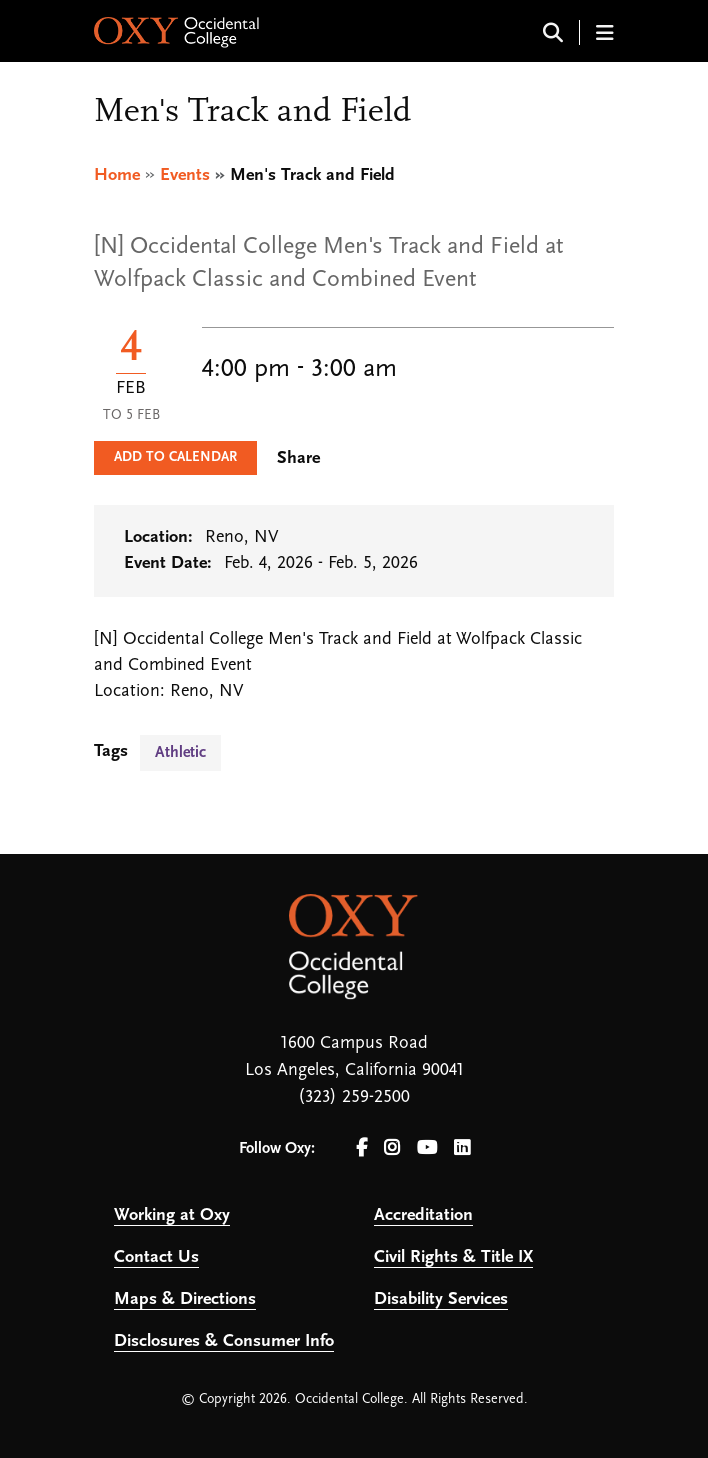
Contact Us (156, 1257)
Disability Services (441, 1299)
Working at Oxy (172, 1215)
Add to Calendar (175, 457)
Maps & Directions (185, 1299)
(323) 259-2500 (354, 1097)
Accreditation (423, 1215)
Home (117, 175)
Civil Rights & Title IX (453, 1257)
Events (185, 175)
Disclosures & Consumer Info (224, 1341)
